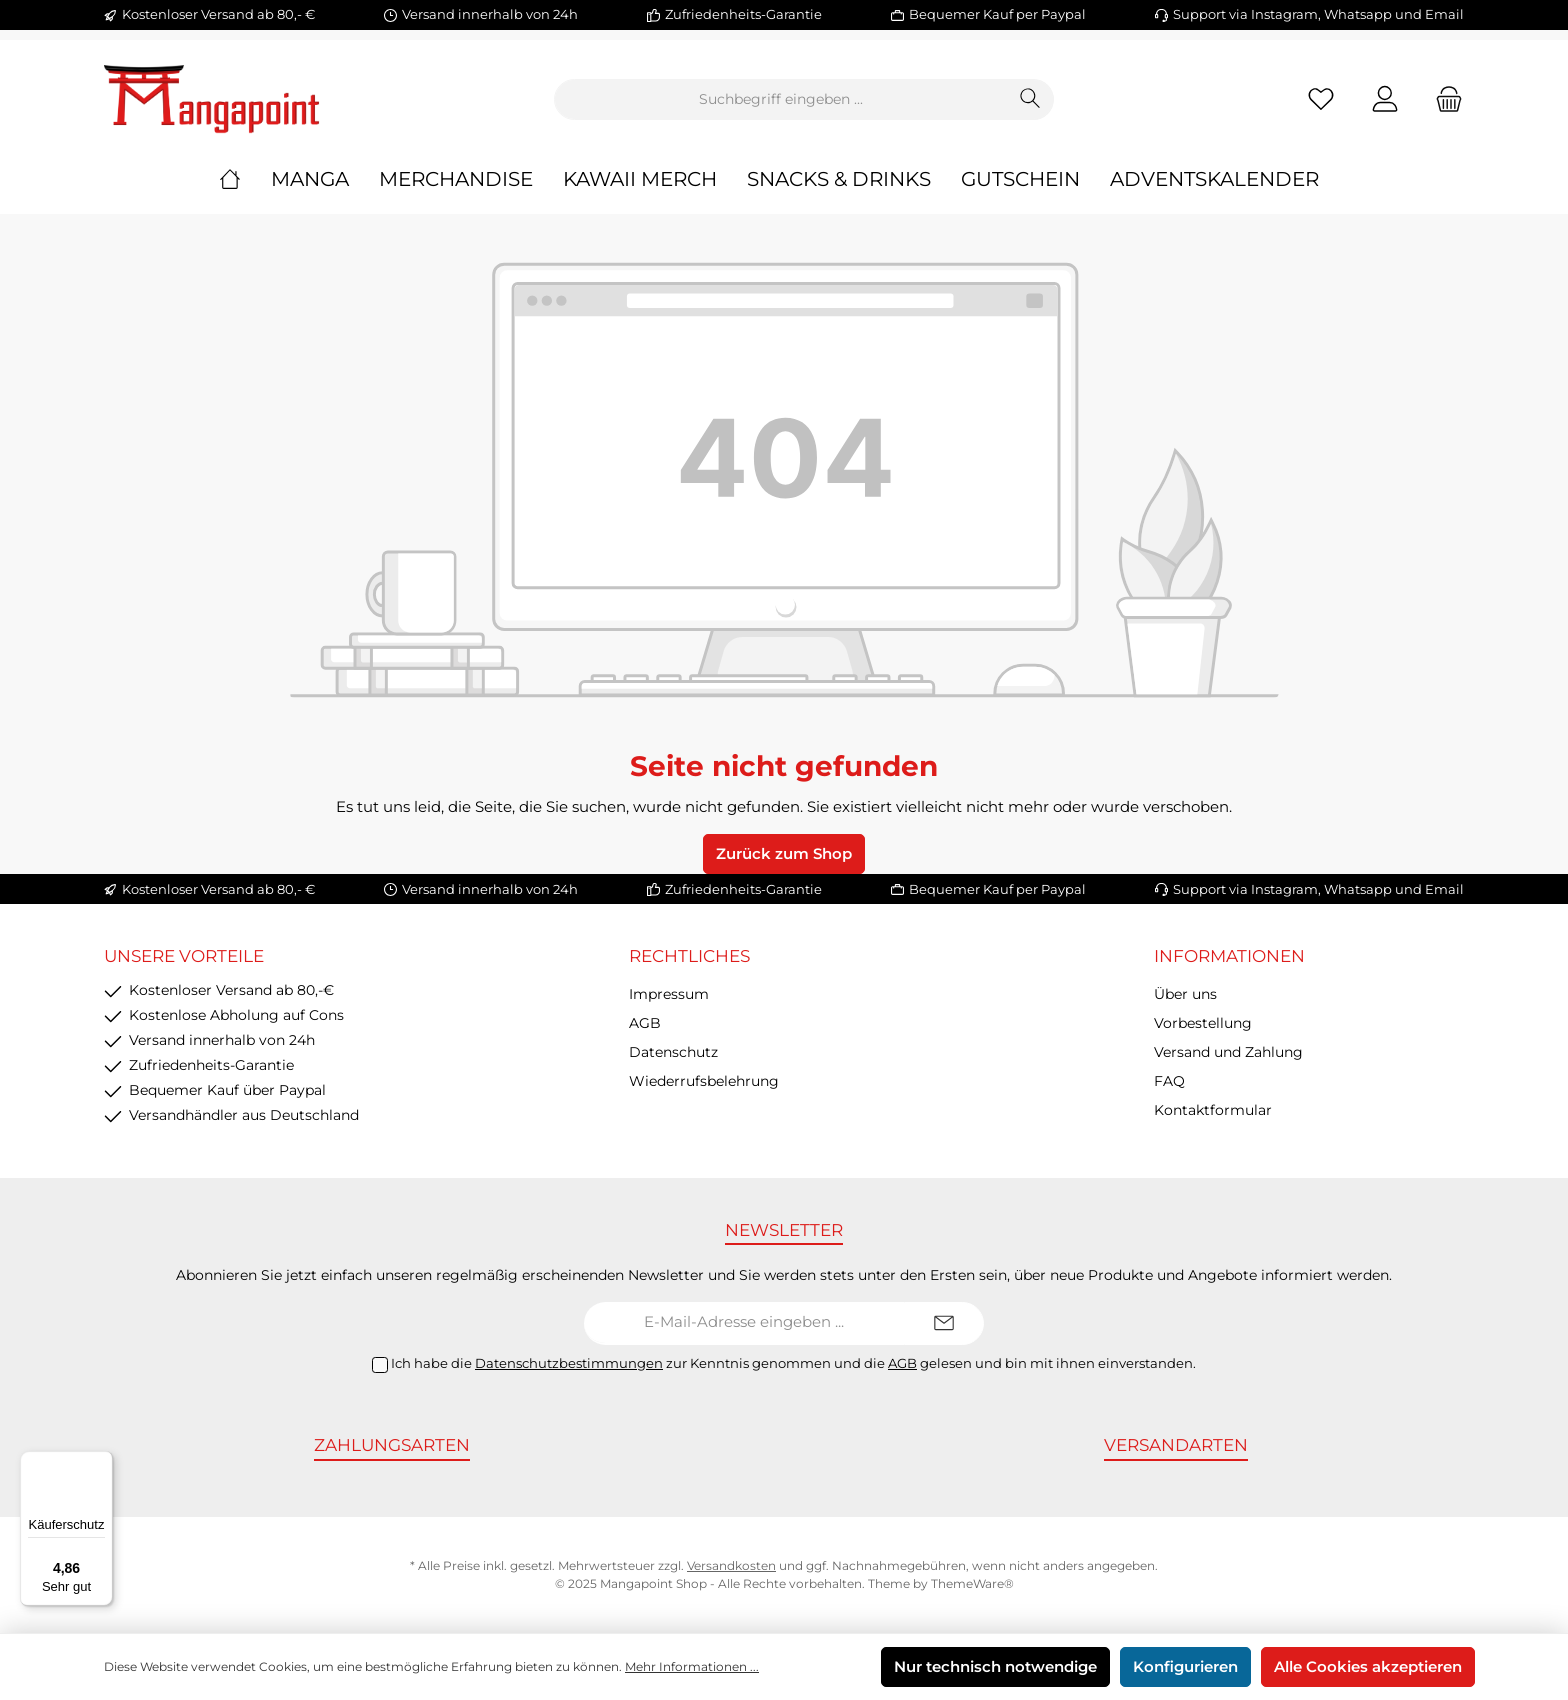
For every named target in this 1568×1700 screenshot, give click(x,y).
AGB (645, 1023)
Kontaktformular (1213, 1110)
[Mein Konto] (1385, 99)
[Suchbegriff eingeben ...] (781, 99)
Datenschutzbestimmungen (569, 1363)
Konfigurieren (1185, 1666)
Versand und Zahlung (1228, 1052)
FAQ (1169, 1081)
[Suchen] (1030, 99)
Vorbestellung (1203, 1023)
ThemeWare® (972, 1583)
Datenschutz (673, 1052)
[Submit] (944, 1323)
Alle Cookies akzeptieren (1368, 1666)
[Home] (245, 179)
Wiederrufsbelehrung (704, 1081)
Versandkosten (731, 1565)
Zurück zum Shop (784, 853)
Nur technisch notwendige (995, 1666)
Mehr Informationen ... (692, 1666)
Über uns (1185, 994)
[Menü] (101, 1463)
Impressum (669, 994)
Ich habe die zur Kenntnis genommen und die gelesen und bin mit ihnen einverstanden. (793, 1363)
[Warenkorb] (1443, 99)
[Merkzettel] (1321, 99)
